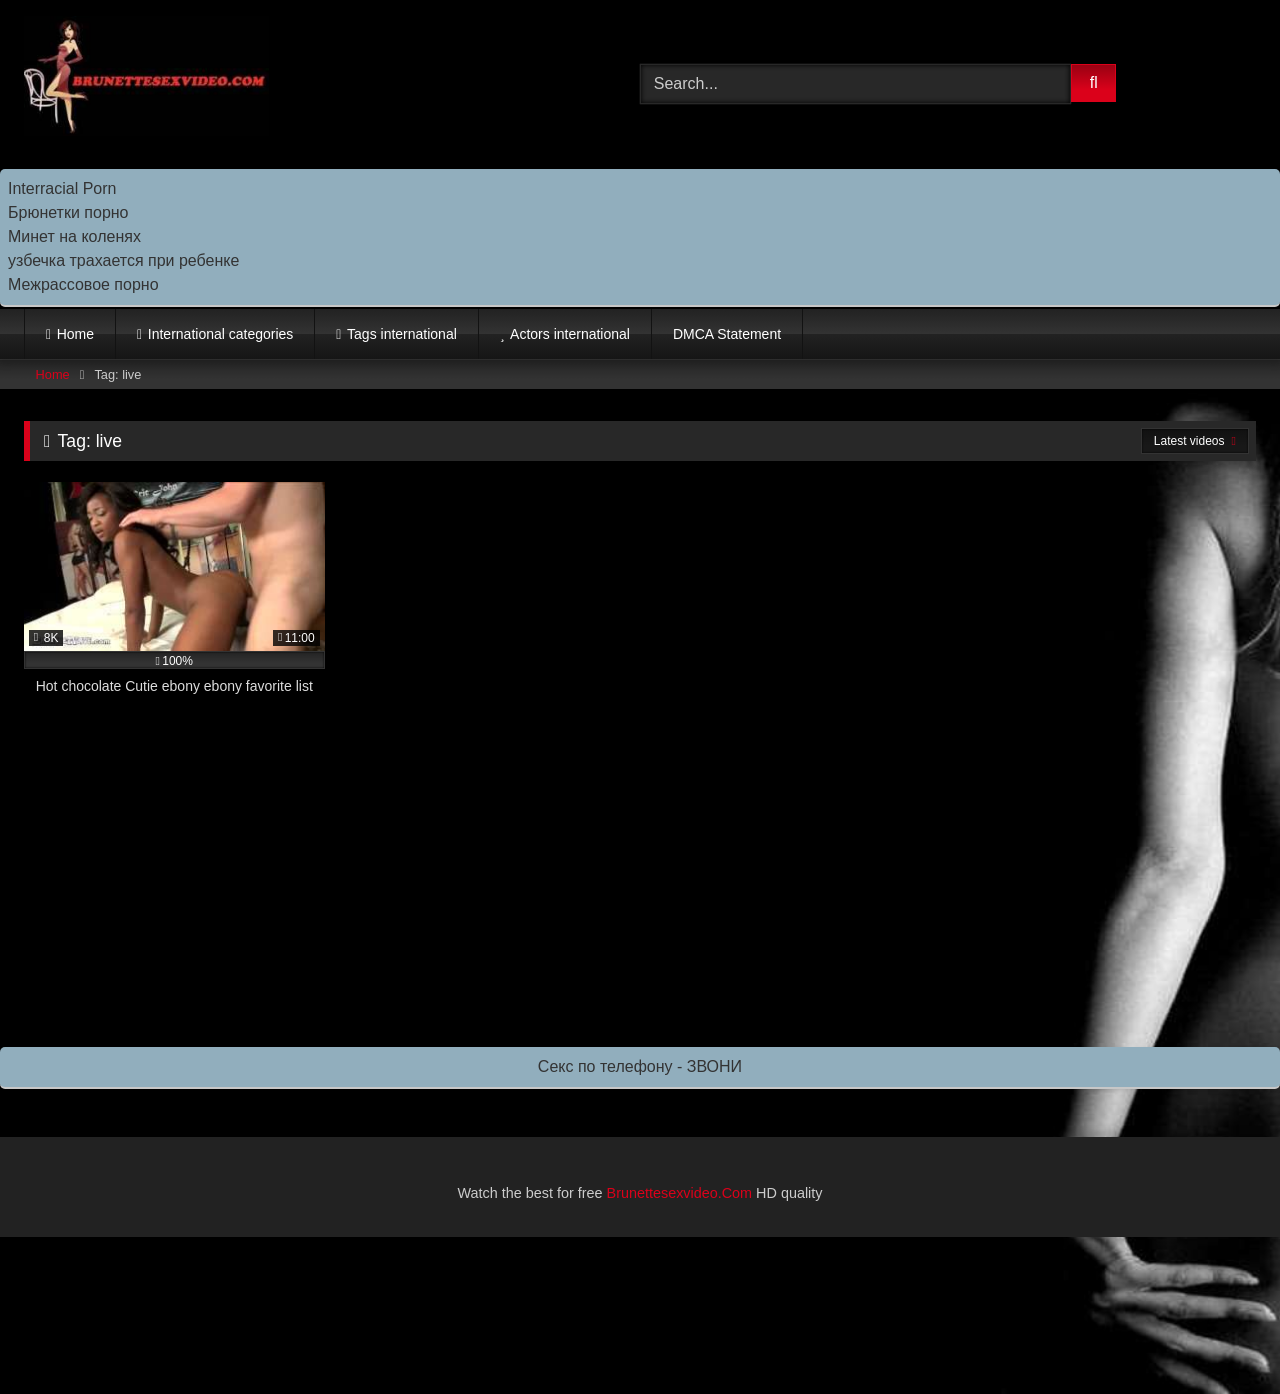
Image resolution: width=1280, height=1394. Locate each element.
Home (75, 334)
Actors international (570, 334)
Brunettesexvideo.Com (680, 1193)
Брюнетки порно (68, 212)
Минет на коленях (74, 236)
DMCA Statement (727, 334)
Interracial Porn (62, 188)
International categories (221, 334)
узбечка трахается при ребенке (123, 260)
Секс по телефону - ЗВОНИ (640, 1066)
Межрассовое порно (83, 284)
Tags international (402, 334)
